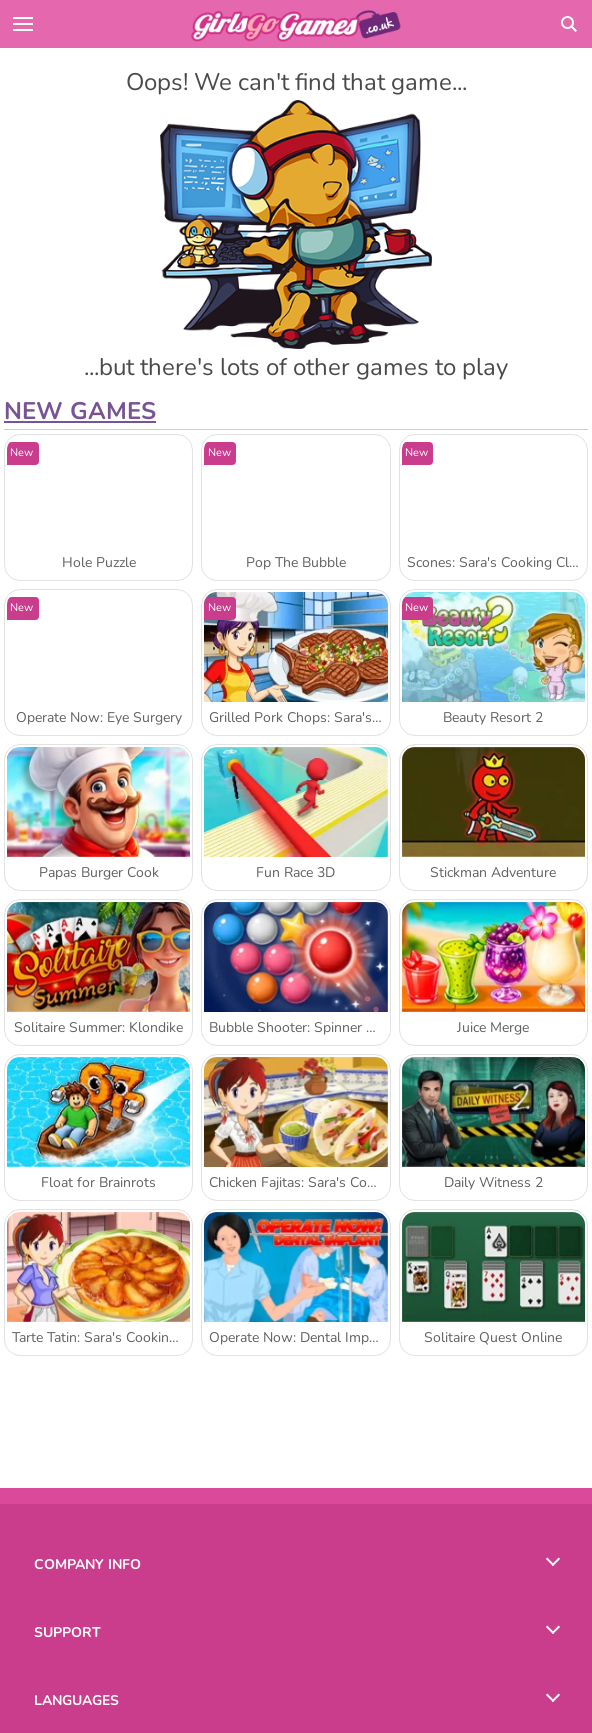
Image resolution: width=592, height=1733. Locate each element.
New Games (80, 411)
